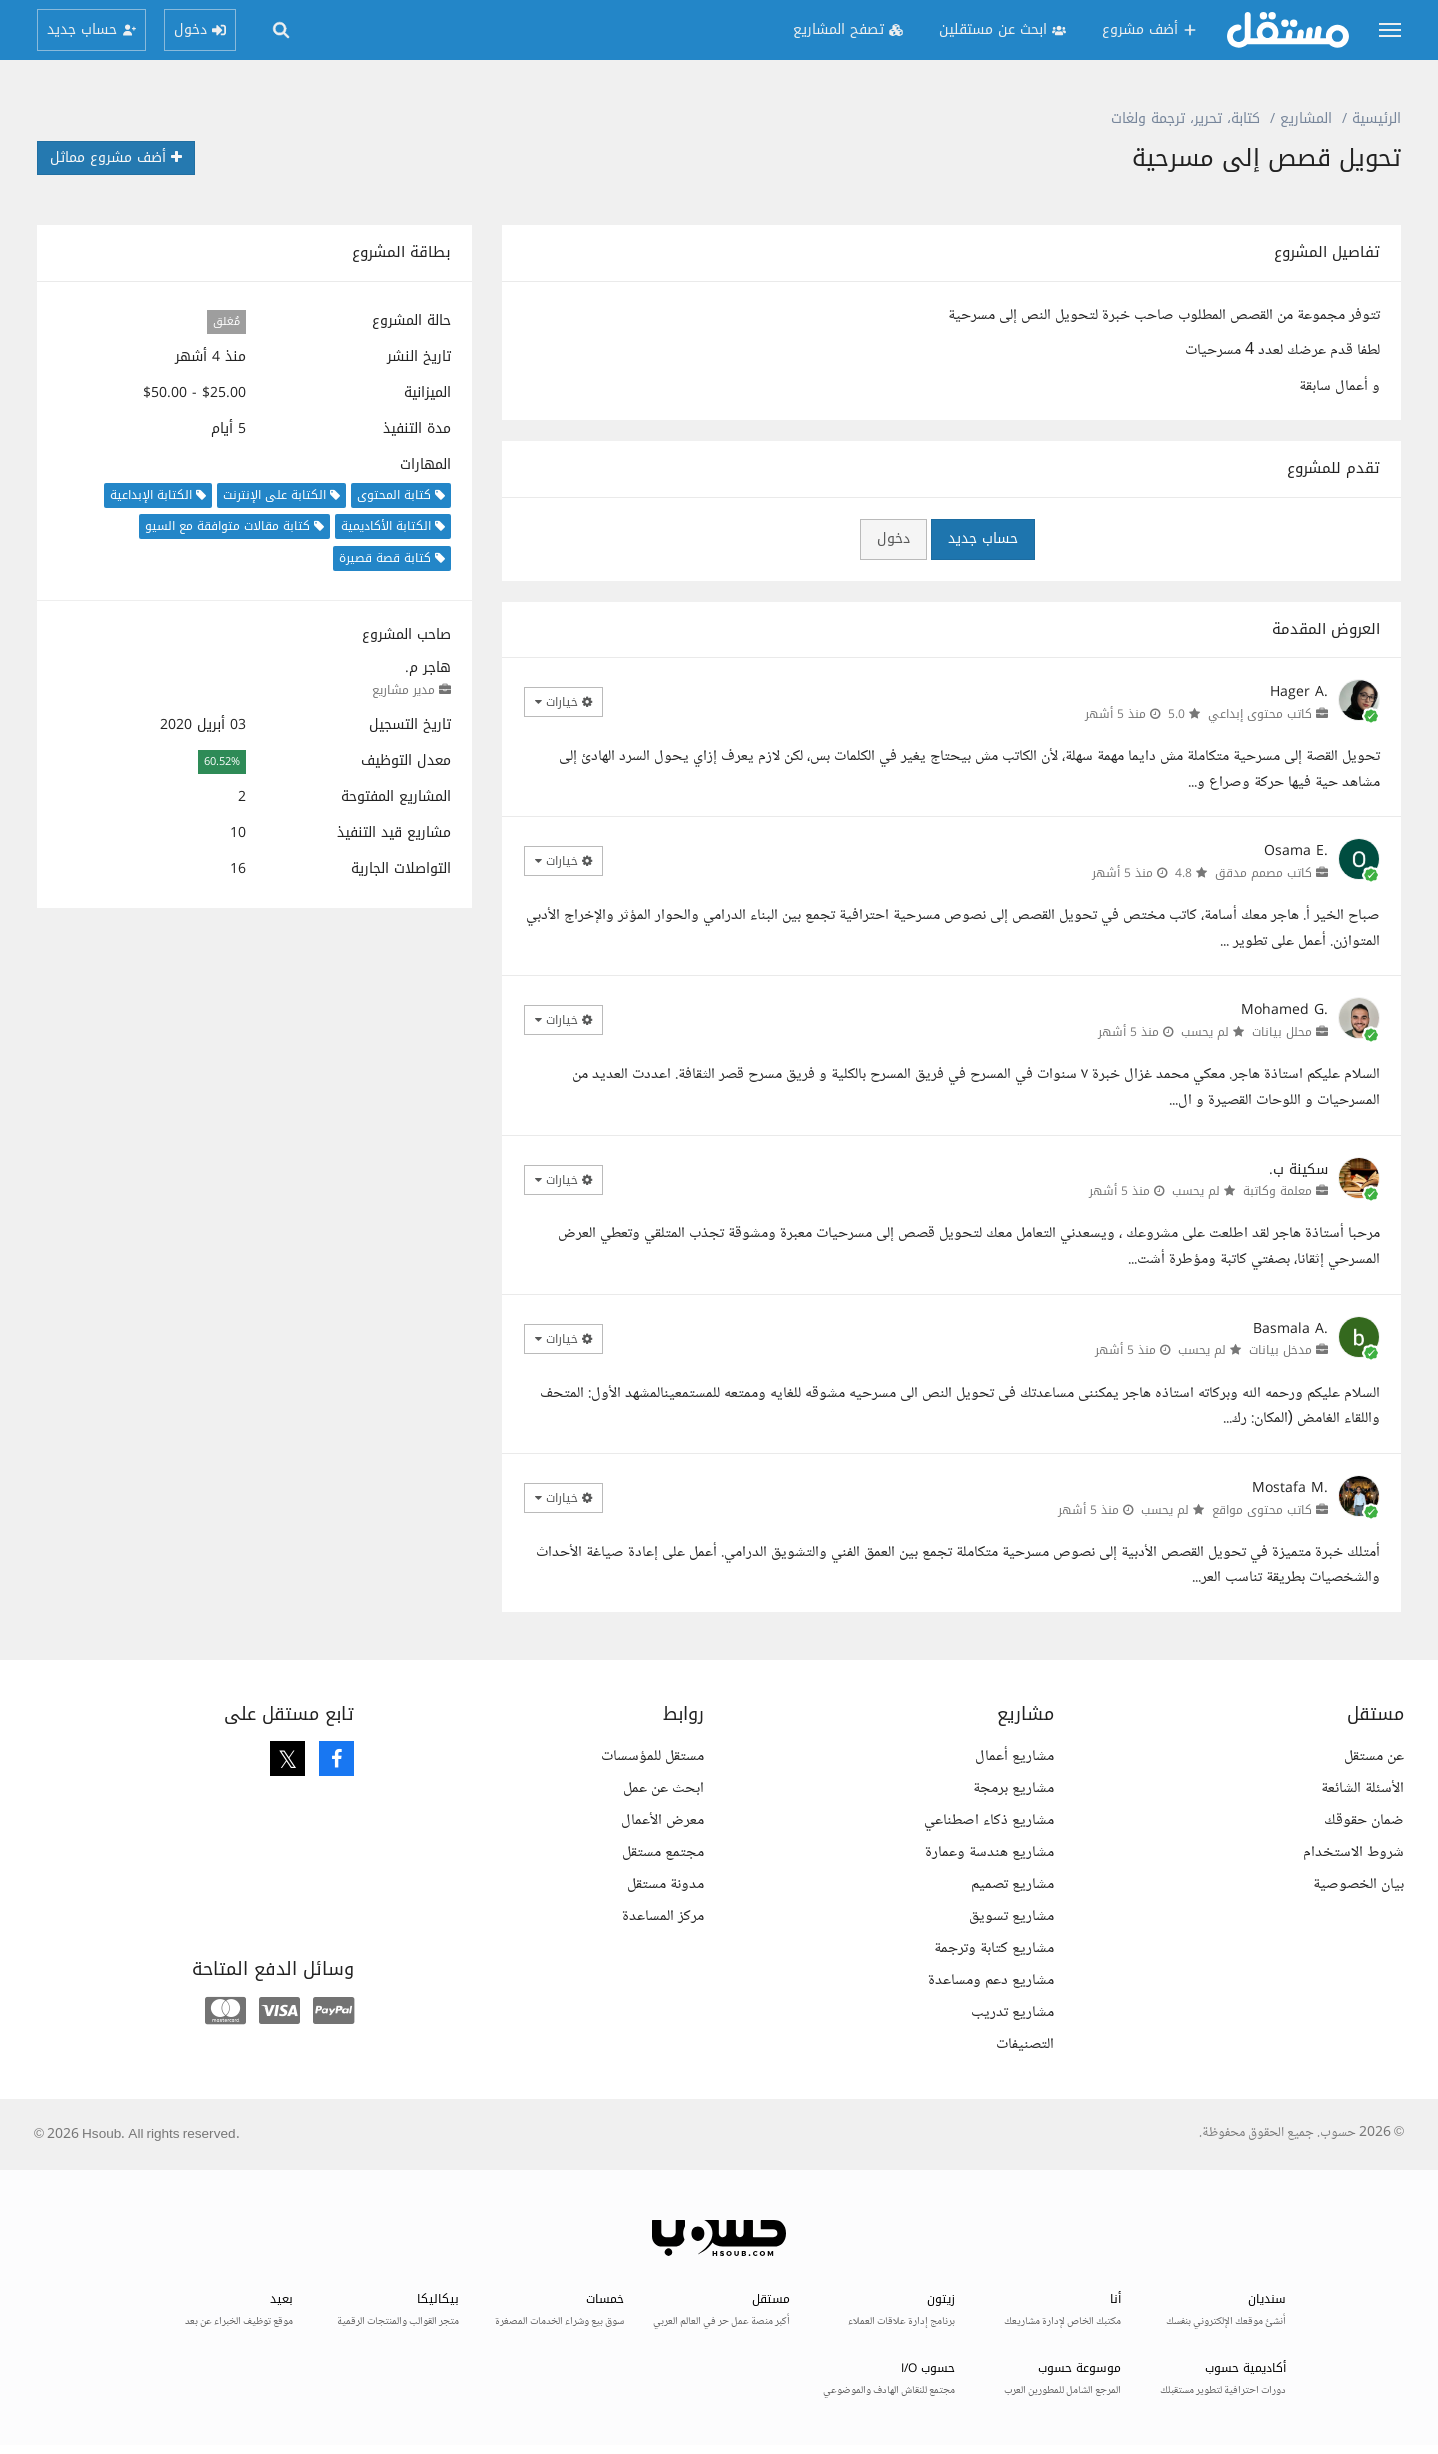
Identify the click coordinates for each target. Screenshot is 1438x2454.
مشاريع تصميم (1012, 1884)
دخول (893, 538)
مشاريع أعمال (1014, 1756)
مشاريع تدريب (1012, 2012)
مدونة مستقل (665, 1884)
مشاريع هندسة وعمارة (989, 1852)
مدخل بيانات (1280, 1350)
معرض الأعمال (662, 1820)
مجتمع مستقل (663, 1852)
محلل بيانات (1282, 1032)
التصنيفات (1025, 2044)
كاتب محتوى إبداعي (1260, 714)
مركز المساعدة (663, 1916)
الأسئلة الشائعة (1362, 1788)
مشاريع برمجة (1013, 1788)
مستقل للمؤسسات (652, 1756)
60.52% (222, 761)
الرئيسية (1376, 118)
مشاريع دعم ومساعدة (991, 1980)
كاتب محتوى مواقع (1262, 1510)
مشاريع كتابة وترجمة (994, 1948)
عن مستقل (1374, 1756)
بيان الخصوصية (1358, 1884)
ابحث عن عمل (663, 1788)
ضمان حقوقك (1364, 1820)
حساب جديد (983, 538)
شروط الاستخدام (1353, 1852)
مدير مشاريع (403, 690)
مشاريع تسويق (1011, 1916)
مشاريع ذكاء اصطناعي (989, 1820)
